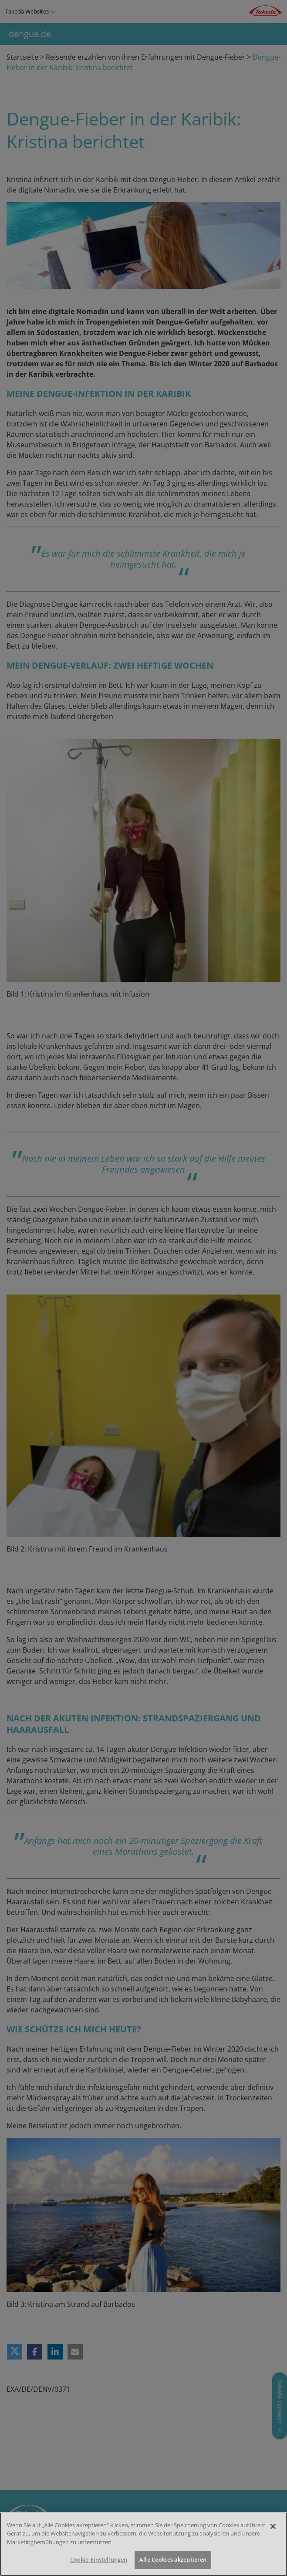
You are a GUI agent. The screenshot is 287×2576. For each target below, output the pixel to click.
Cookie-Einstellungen (99, 2559)
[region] (143, 2544)
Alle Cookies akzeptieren (172, 2559)
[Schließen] (273, 2526)
